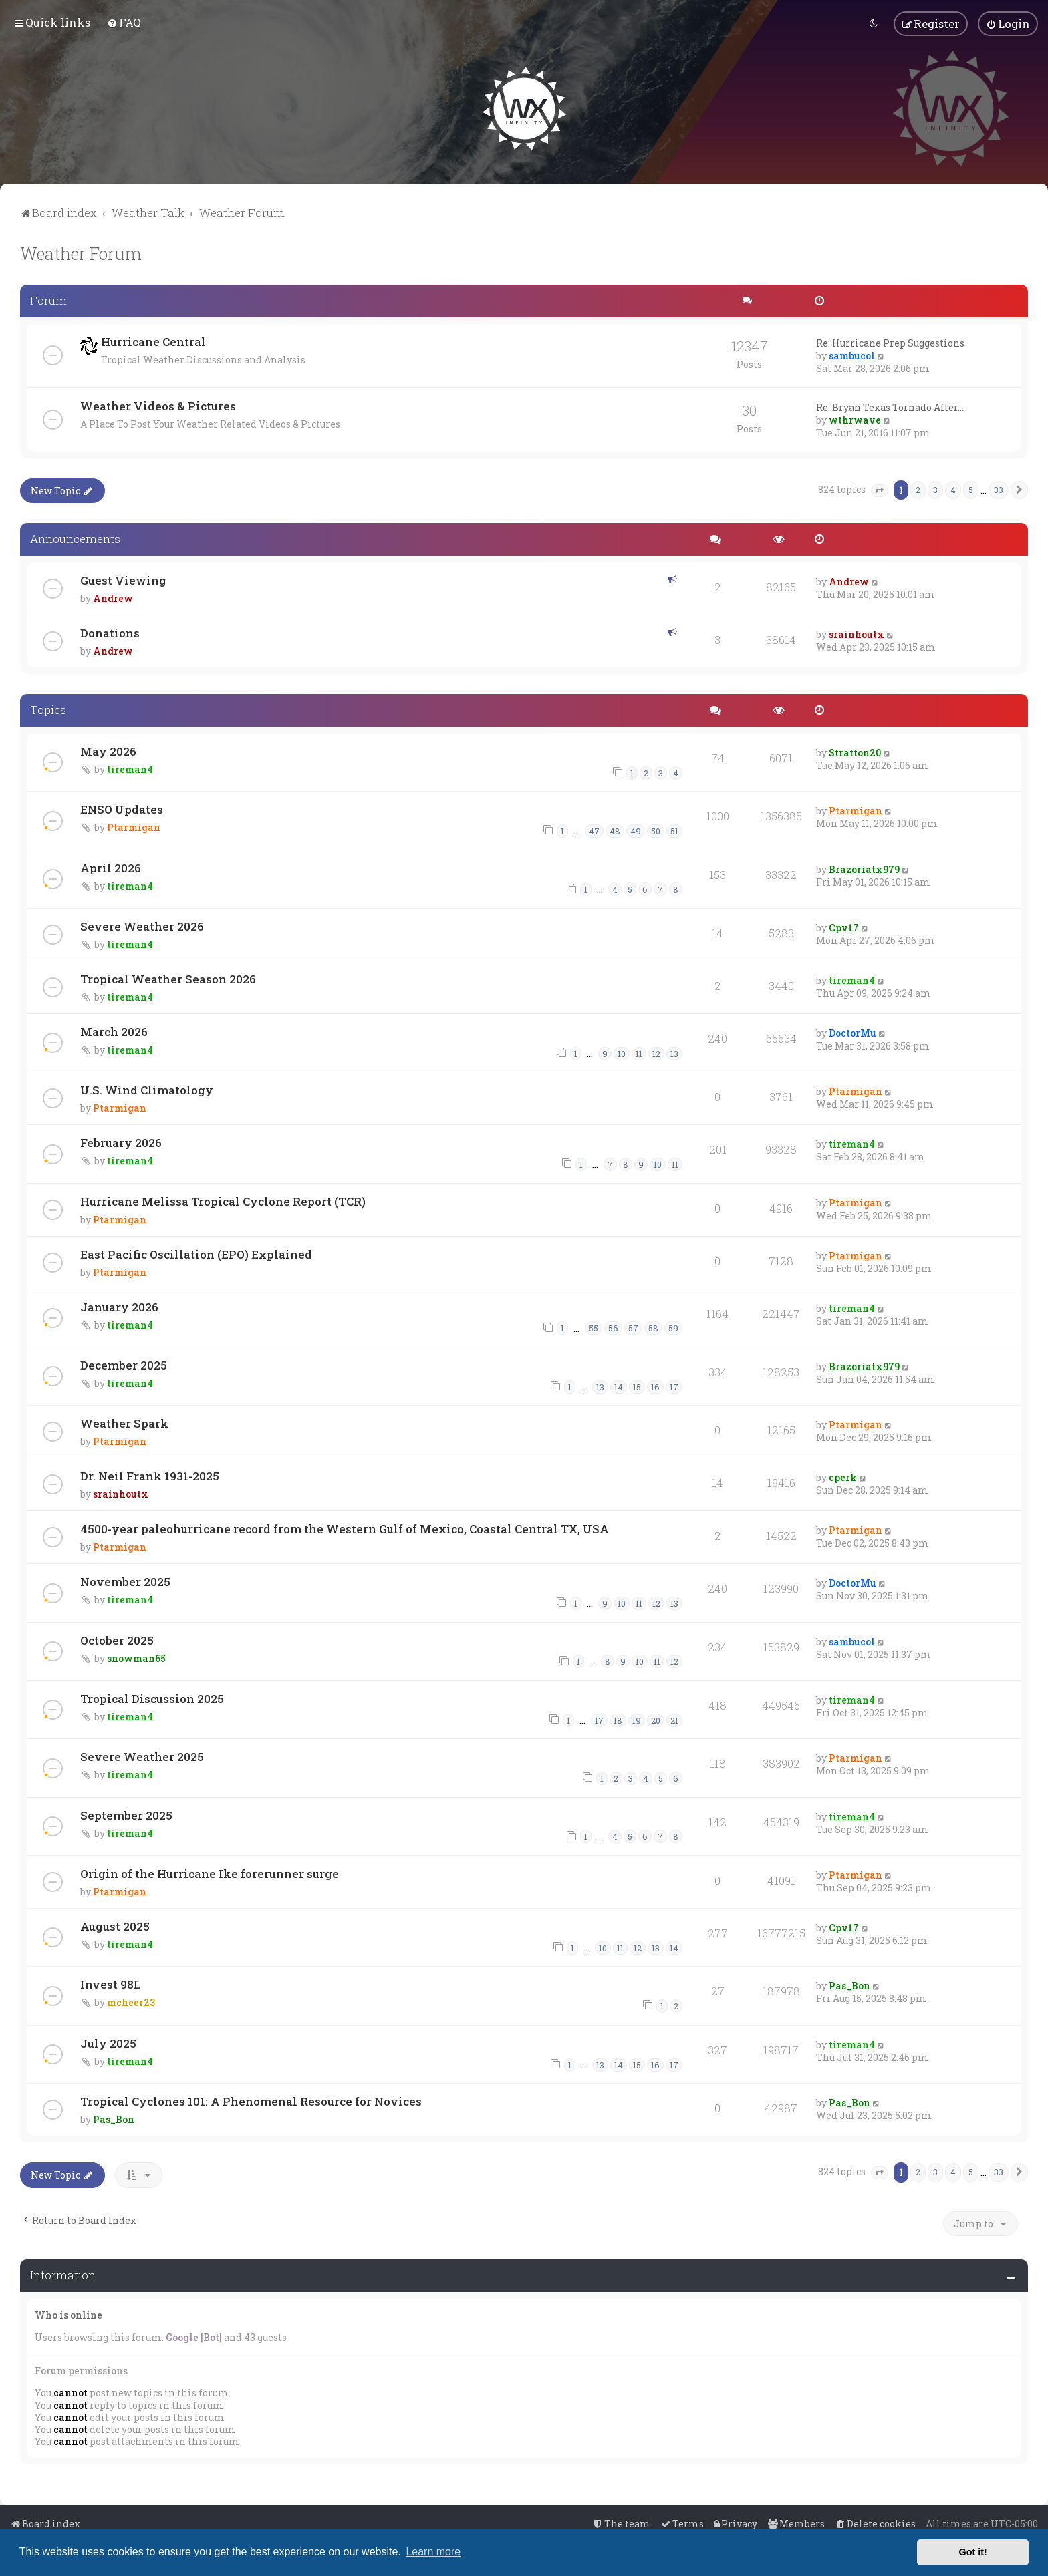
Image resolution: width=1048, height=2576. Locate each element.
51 (674, 829)
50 (655, 829)
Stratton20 (855, 751)
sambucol (852, 354)
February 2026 (121, 1142)
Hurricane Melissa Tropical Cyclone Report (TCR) (223, 1200)
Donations (110, 631)
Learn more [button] (433, 2551)
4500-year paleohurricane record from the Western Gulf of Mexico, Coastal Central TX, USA (344, 1528)
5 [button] (970, 488)
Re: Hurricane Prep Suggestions (890, 341)
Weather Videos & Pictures (158, 404)
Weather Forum (81, 252)
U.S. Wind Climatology (146, 1089)
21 (674, 1719)
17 (674, 1385)
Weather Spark (124, 1422)
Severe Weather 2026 (142, 925)
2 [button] (918, 488)
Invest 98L (110, 1983)
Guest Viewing (123, 579)
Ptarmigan (133, 826)
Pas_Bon (849, 1985)
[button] (879, 489)
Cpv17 (844, 926)
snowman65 (136, 1657)
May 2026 (108, 750)
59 (673, 1327)
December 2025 (123, 1364)
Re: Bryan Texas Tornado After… (890, 405)
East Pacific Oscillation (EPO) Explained (196, 1253)
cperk (843, 1476)
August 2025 (115, 1925)
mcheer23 (131, 2001)
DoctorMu (852, 1031)
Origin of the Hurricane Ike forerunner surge (209, 1872)
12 (656, 1052)
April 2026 (110, 866)
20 (655, 1719)
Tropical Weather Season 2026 (168, 977)
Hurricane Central (153, 340)
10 (622, 1052)
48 (615, 829)
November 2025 (125, 1581)
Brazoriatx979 (864, 868)
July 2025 (108, 2042)
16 (655, 1385)
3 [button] (935, 488)
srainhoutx (856, 633)
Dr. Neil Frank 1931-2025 (149, 1475)
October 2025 (117, 1639)
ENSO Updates (121, 808)
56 (613, 1327)
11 (639, 1052)
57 (633, 1327)
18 (618, 1719)
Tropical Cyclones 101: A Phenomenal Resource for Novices (251, 2100)
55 (593, 1327)
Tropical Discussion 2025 (152, 1697)
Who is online (68, 2313)
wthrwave (855, 418)
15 (637, 1385)
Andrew (113, 597)
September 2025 (126, 1814)
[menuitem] (124, 22)
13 (674, 1052)
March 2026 (114, 1030)
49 (635, 829)
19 (636, 1719)
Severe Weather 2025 (142, 1756)
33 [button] (998, 488)
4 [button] (953, 488)
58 (653, 1327)
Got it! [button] (973, 2552)
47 (594, 829)
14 (618, 1385)
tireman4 (130, 768)
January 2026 (119, 1305)
